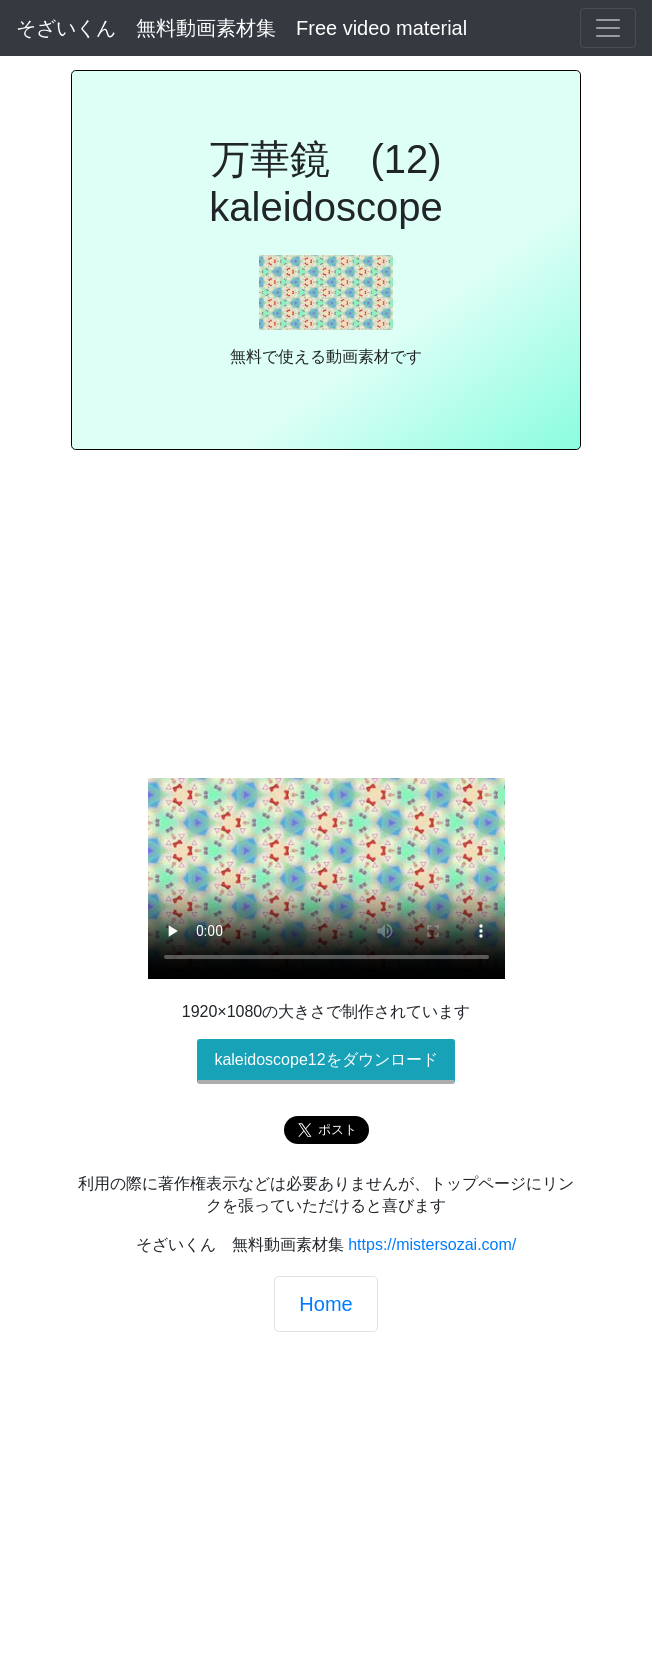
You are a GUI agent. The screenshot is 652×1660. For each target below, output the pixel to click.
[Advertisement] (326, 622)
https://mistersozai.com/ (432, 1244)
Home (325, 1304)
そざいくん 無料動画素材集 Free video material (241, 28)
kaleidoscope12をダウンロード (325, 1059)
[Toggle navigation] (608, 28)
